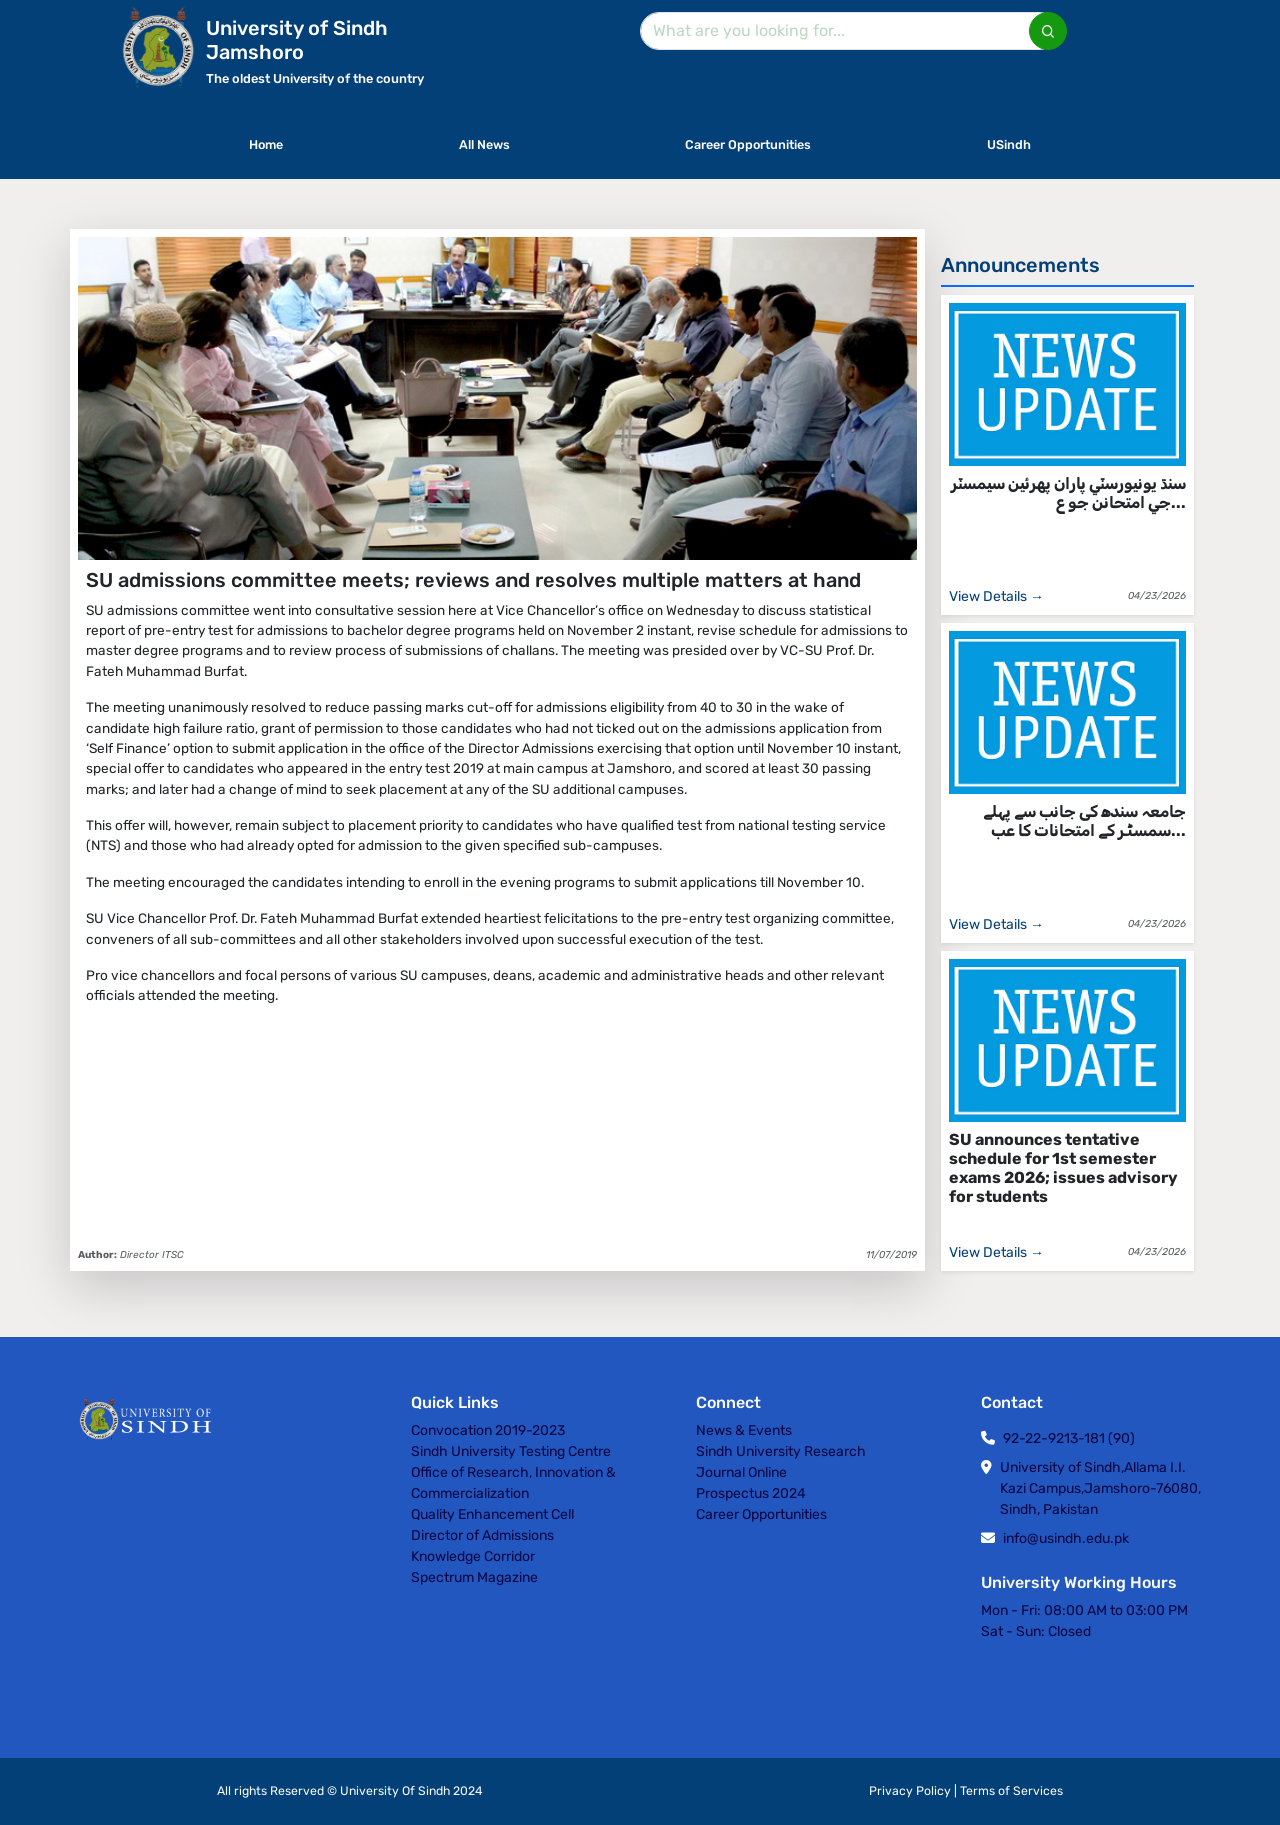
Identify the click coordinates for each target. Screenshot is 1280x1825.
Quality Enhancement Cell (492, 1514)
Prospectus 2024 (751, 1493)
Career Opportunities (748, 144)
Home (266, 144)
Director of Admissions (482, 1535)
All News (484, 144)
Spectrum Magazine (474, 1577)
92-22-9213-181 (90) (1069, 1438)
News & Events (744, 1430)
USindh (1009, 144)
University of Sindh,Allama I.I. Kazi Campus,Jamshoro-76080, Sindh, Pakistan (1100, 1488)
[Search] (849, 31)
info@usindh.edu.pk (1066, 1538)
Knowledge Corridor (473, 1556)
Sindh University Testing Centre (511, 1451)
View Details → (996, 596)
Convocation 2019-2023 (488, 1430)
